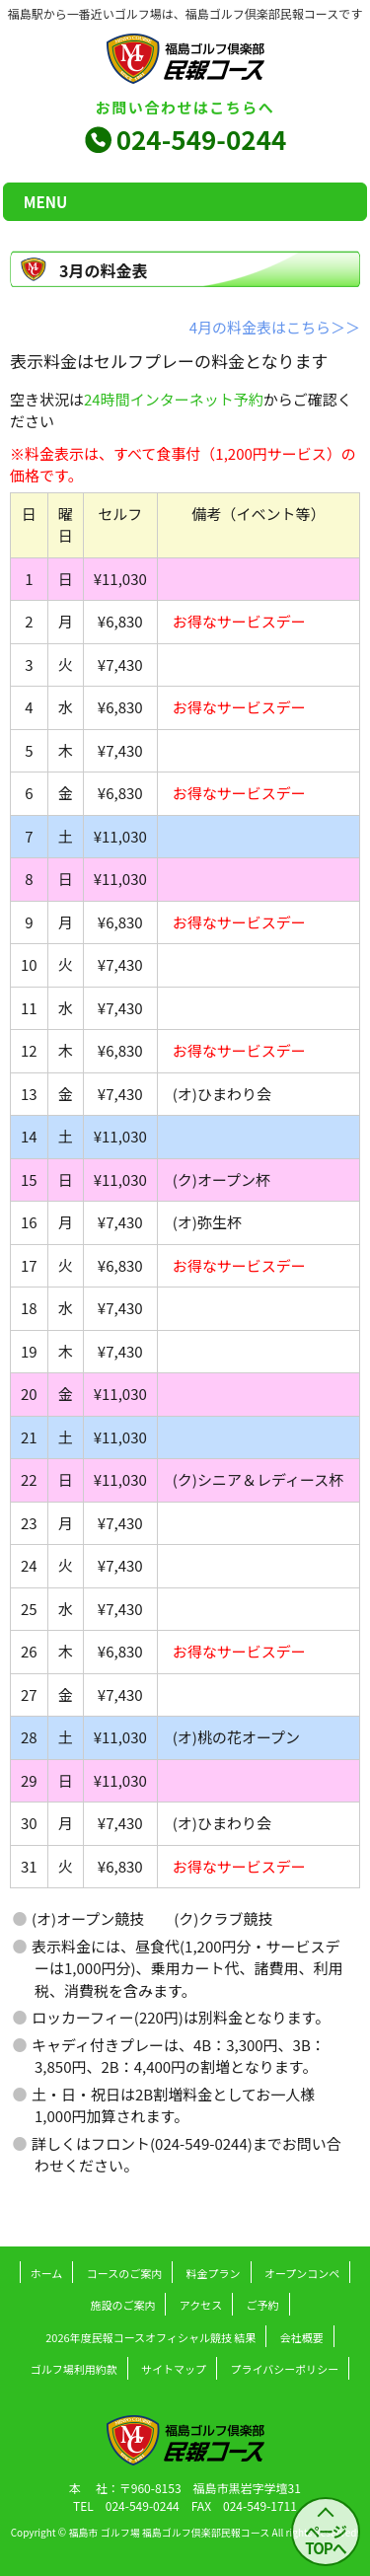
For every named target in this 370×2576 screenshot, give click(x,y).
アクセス (201, 2305)
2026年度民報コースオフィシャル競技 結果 (150, 2337)
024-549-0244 (201, 138)
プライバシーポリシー (284, 2369)
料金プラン (213, 2273)
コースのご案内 (124, 2273)
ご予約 (263, 2305)
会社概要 (302, 2337)
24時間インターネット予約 (173, 399)
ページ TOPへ (325, 2539)
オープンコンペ (301, 2273)
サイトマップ (173, 2369)
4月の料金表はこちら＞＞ (274, 327)
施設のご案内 (122, 2305)
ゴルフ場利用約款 (74, 2369)
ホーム (47, 2273)
